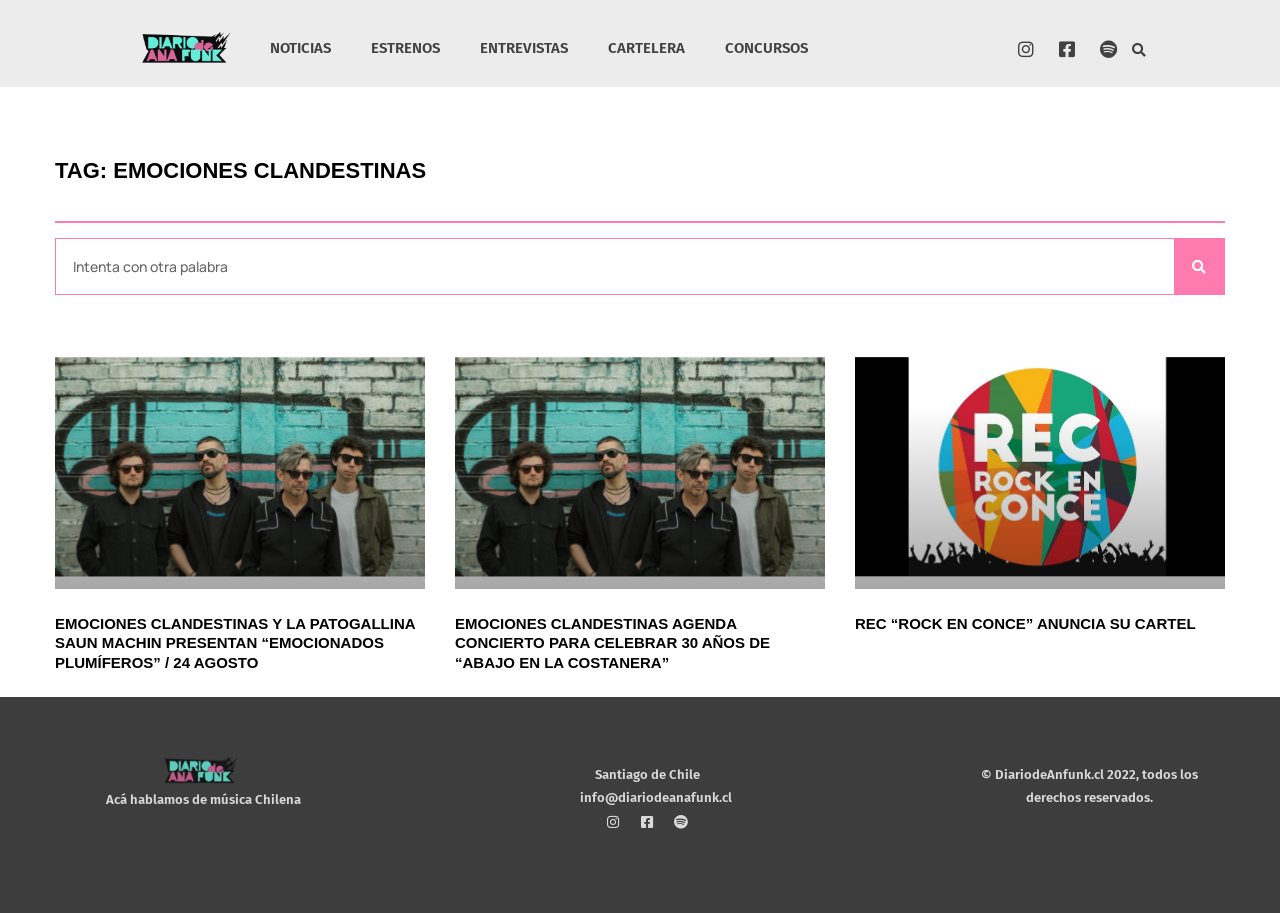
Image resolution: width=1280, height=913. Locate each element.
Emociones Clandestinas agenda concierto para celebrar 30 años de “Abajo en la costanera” (612, 643)
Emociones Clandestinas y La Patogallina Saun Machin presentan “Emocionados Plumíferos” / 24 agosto (235, 643)
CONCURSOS (766, 48)
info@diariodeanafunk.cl (656, 797)
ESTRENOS (405, 48)
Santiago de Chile (647, 774)
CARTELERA (646, 48)
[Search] (1199, 266)
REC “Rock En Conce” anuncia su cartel (1025, 623)
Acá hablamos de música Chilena (203, 799)
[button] (1139, 50)
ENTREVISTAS (524, 48)
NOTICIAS (300, 48)
